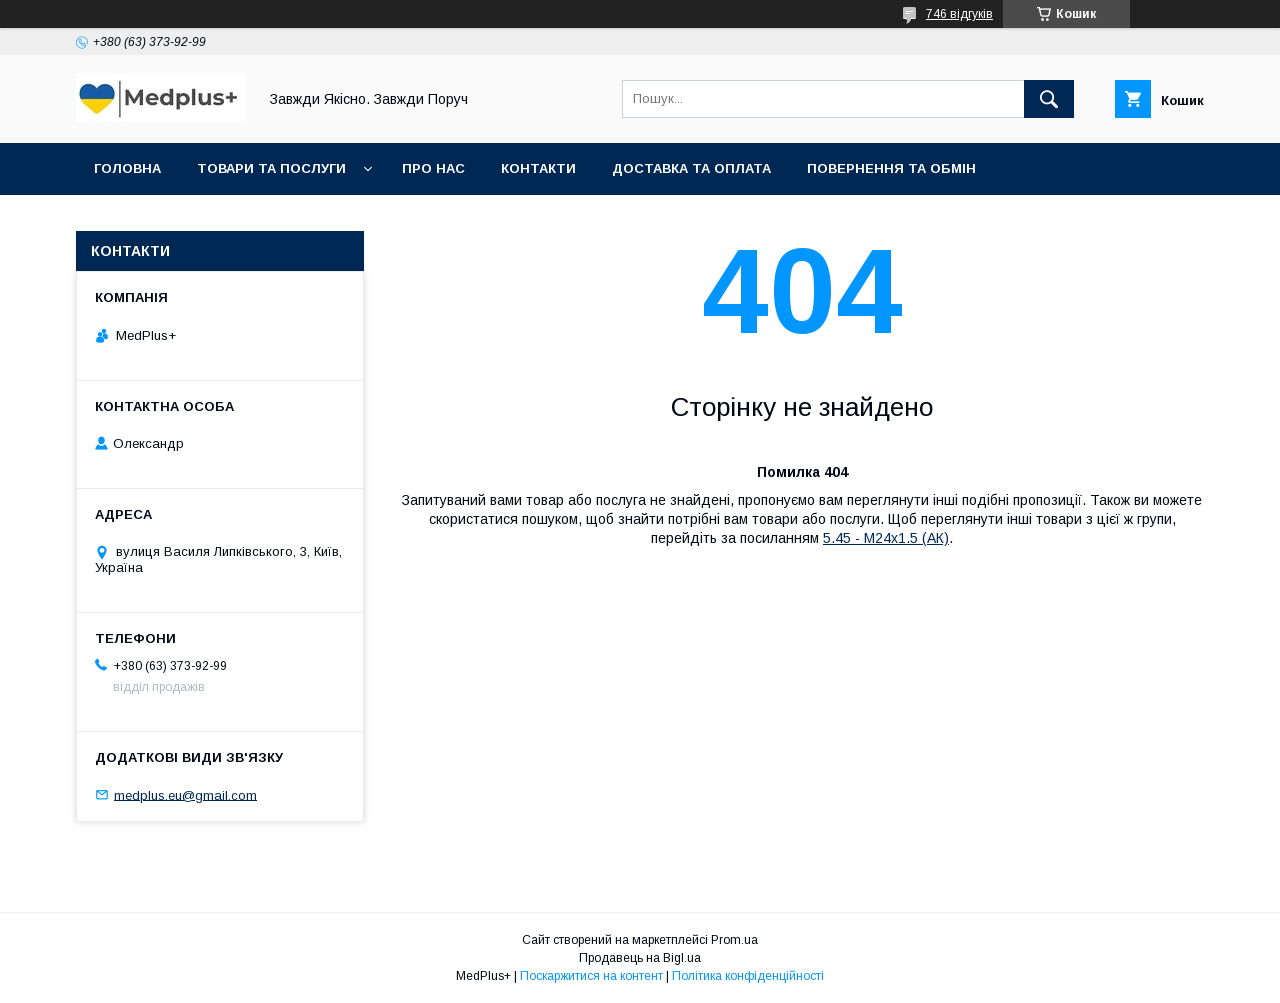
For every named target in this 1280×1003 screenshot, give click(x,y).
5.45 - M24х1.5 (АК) (886, 538)
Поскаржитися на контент (591, 976)
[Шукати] (1049, 99)
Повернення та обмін (891, 168)
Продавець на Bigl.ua (640, 958)
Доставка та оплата (691, 168)
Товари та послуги (271, 168)
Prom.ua (734, 940)
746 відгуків (959, 14)
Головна (127, 168)
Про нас (433, 168)
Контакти (538, 168)
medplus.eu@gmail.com (185, 794)
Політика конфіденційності (748, 976)
